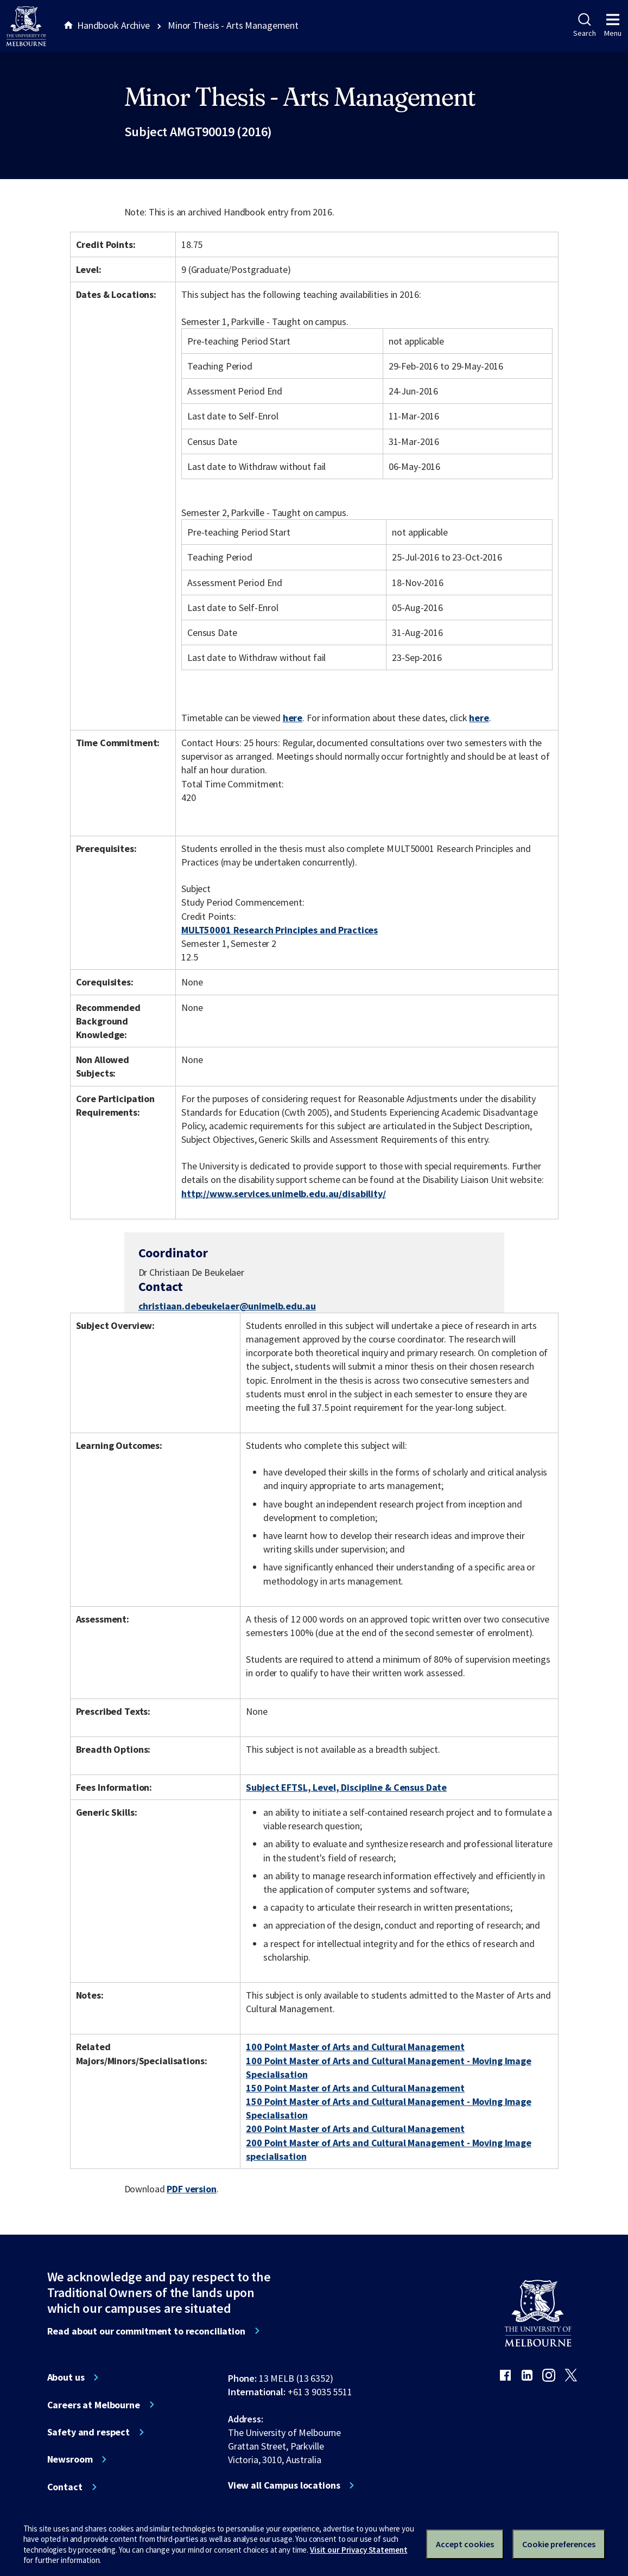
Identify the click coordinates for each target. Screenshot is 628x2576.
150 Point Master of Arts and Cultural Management (355, 2088)
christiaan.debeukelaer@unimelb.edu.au (227, 1306)
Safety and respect (88, 2432)
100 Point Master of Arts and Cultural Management (355, 2046)
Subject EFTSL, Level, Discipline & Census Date (346, 1787)
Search (584, 25)
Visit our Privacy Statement (358, 2550)
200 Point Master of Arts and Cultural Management (355, 2128)
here (292, 717)
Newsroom (70, 2459)
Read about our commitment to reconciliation (146, 2331)
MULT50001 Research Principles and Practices (279, 930)
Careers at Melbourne (93, 2405)
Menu (612, 25)
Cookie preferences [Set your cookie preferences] (558, 2544)
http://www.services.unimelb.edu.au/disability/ (283, 1193)
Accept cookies (465, 2544)
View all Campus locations (284, 2485)
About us (66, 2377)
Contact (65, 2487)
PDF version (192, 2189)
